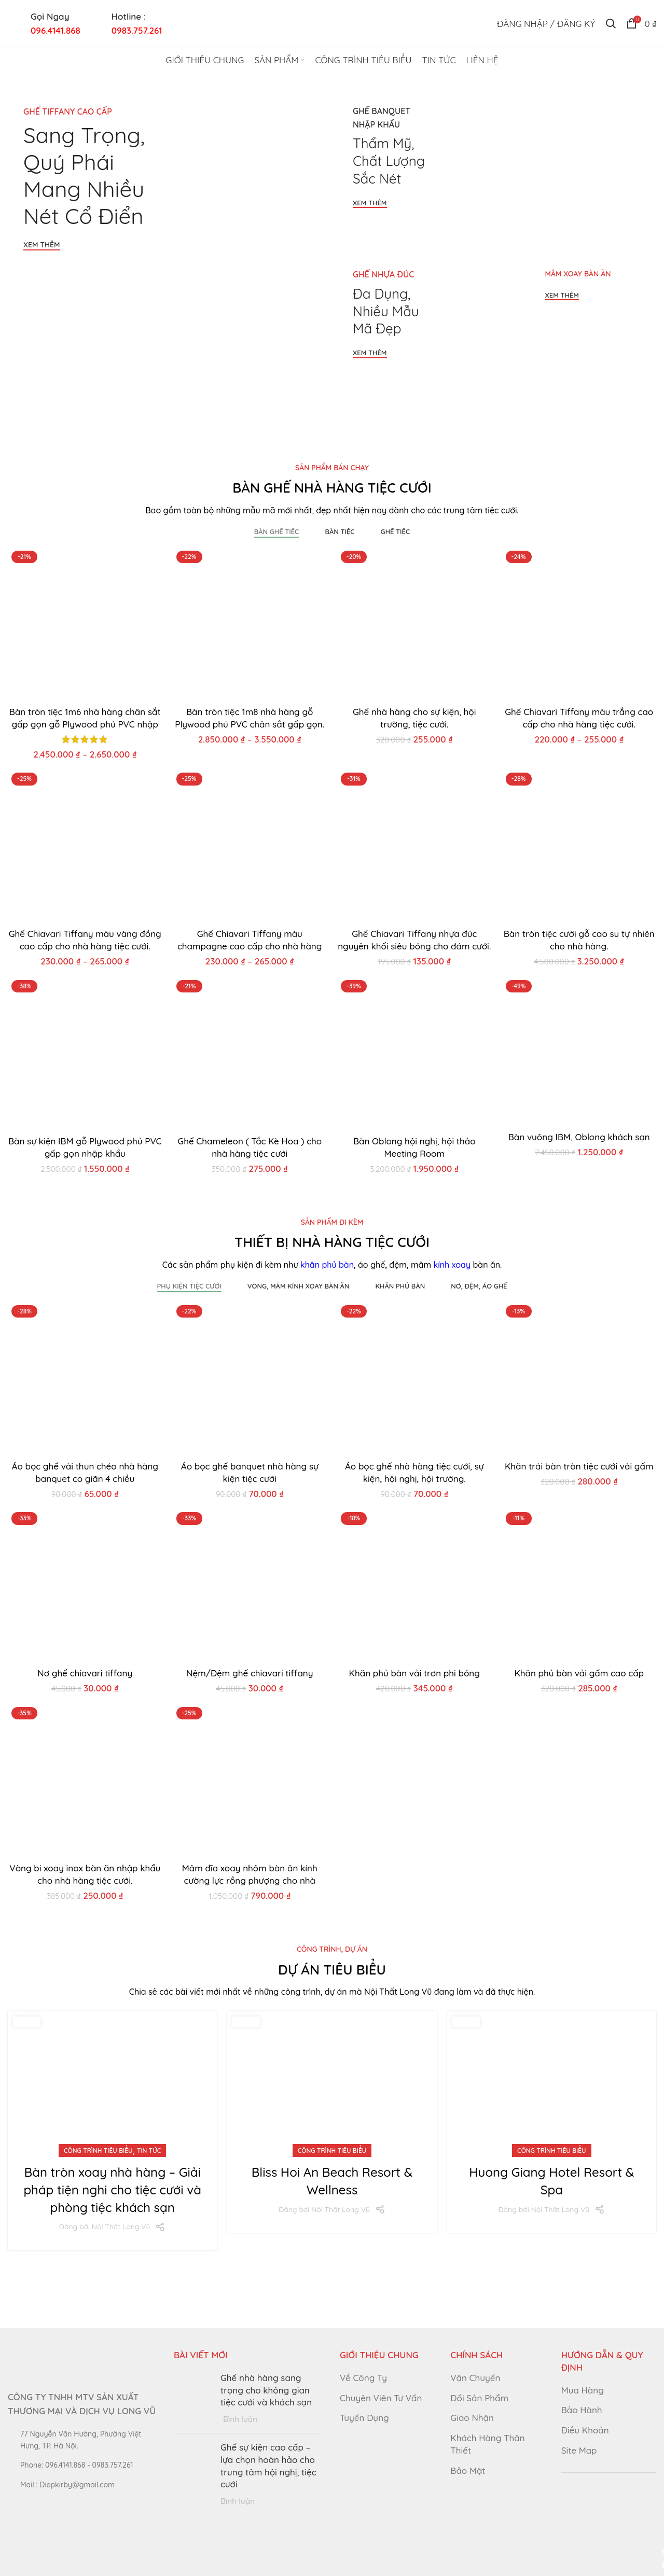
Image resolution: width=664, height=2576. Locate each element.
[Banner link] (167, 248)
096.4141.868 (55, 30)
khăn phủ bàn (327, 1264)
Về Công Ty (363, 2377)
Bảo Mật (467, 2470)
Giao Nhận (472, 2417)
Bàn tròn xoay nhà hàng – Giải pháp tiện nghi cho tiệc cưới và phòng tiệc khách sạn (112, 2189)
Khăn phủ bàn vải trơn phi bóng (414, 1673)
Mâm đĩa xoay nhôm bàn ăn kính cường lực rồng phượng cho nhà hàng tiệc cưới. (249, 1880)
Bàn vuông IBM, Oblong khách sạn (579, 1136)
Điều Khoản (585, 2430)
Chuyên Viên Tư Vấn (381, 2397)
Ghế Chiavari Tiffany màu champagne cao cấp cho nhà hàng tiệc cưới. (249, 946)
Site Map (579, 2450)
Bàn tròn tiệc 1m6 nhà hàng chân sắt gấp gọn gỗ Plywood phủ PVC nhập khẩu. (85, 724)
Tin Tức (149, 2150)
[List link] (83, 2465)
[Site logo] (332, 22)
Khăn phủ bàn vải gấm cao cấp (579, 1673)
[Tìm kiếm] (610, 23)
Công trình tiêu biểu (98, 2150)
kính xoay (452, 1264)
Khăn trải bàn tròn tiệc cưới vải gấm (579, 1466)
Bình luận (240, 2419)
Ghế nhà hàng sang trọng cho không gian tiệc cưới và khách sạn (266, 2390)
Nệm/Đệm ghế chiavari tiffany (249, 1673)
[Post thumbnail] (193, 2398)
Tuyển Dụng (364, 2417)
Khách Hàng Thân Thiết (487, 2444)
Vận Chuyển (475, 2377)
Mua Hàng (582, 2390)
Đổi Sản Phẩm (479, 2397)
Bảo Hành (581, 2409)
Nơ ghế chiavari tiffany (84, 1673)
